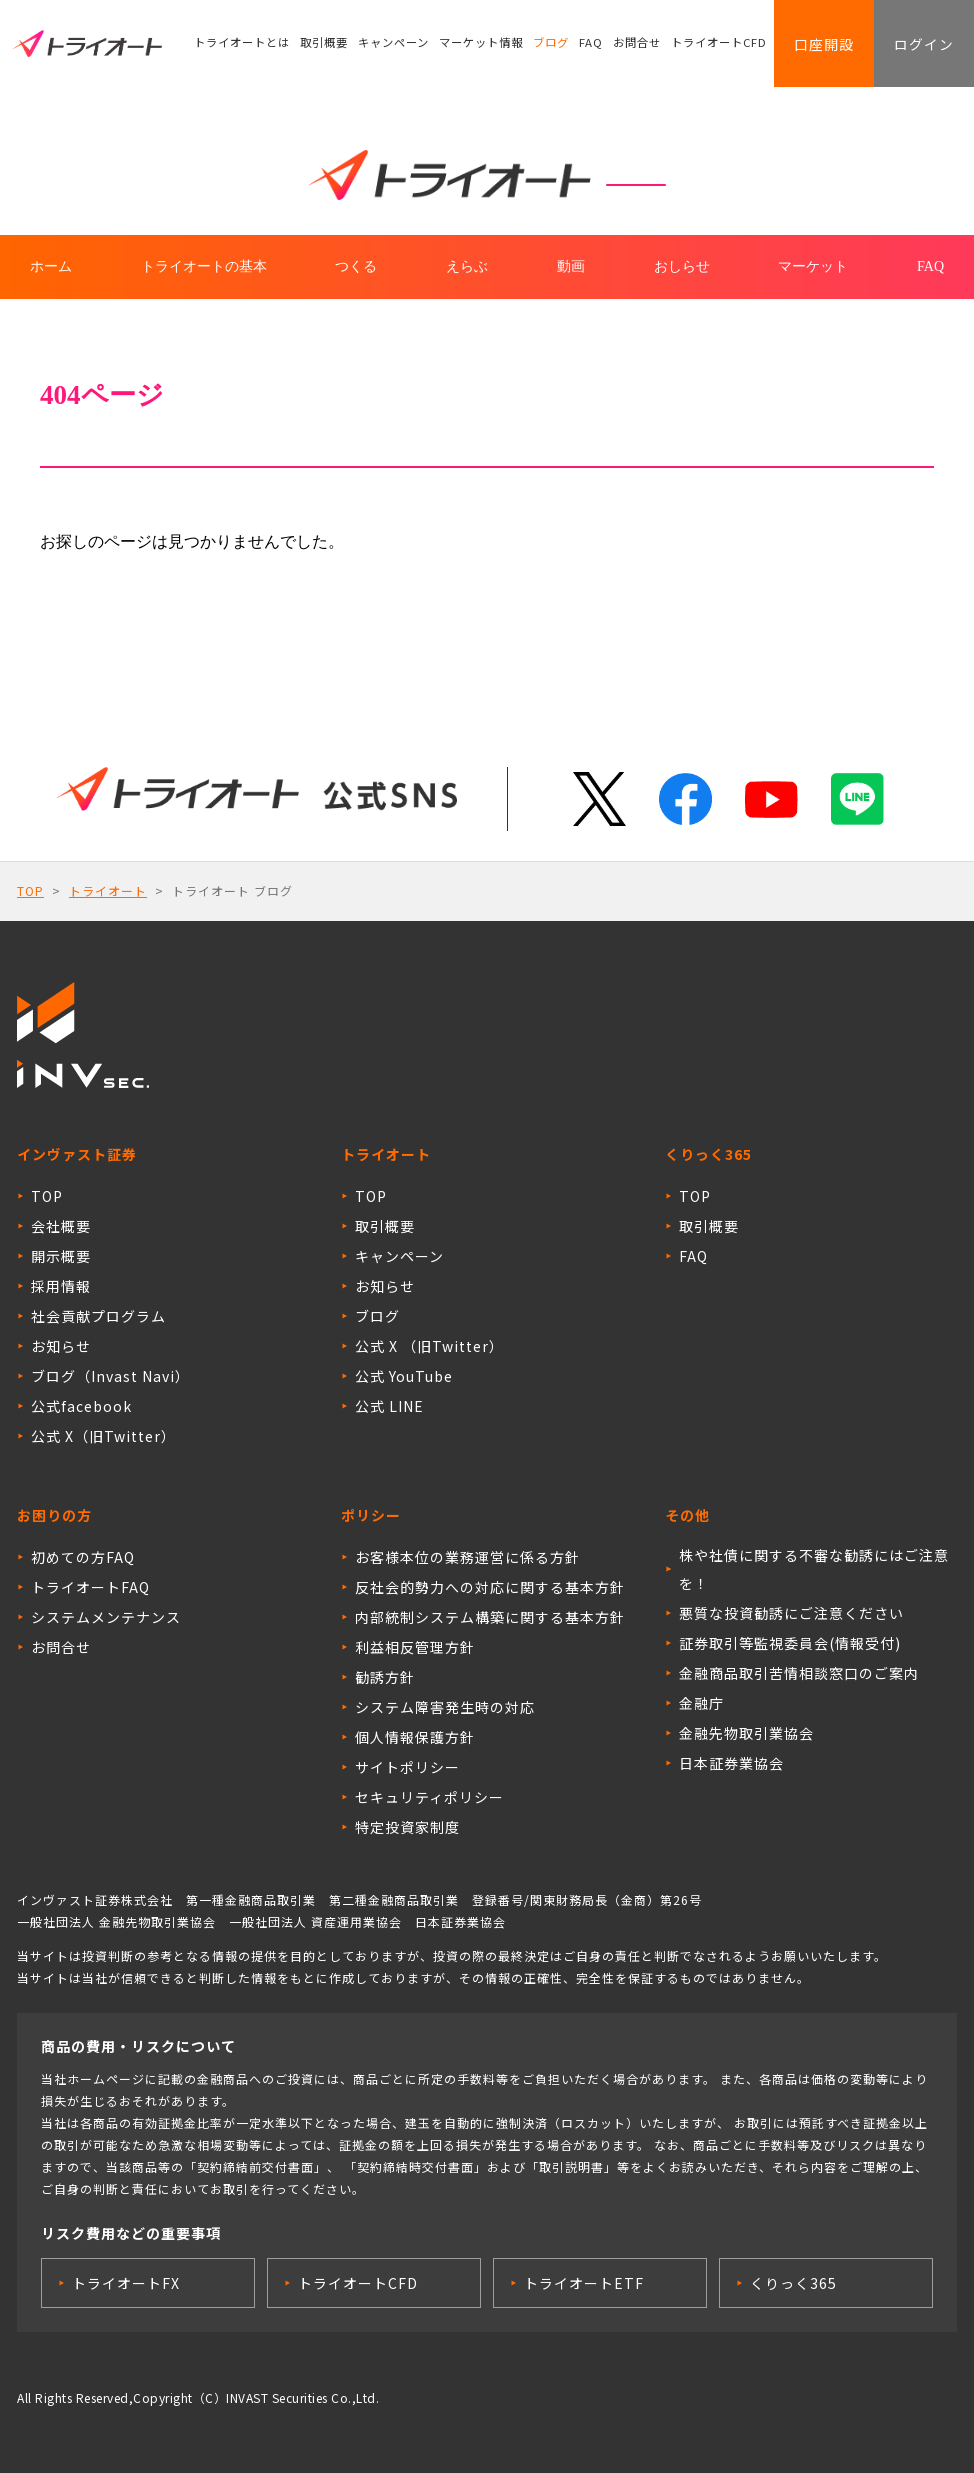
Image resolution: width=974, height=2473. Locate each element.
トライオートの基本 (204, 266)
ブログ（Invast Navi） (110, 1376)
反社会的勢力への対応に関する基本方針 (490, 1587)
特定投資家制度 (407, 1827)
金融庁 (701, 1703)
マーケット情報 (481, 45)
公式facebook (81, 1406)
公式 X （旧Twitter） (429, 1346)
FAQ (591, 45)
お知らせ (61, 1346)
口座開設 (817, 45)
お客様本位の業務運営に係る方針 (467, 1557)
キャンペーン (393, 45)
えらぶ (467, 266)
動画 (571, 266)
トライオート (108, 890)
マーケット (813, 266)
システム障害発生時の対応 (445, 1707)
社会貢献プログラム (98, 1316)
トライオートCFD (720, 45)
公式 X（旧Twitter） (103, 1436)
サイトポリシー (407, 1767)
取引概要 (324, 45)
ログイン (922, 45)
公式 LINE (389, 1406)
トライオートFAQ (90, 1587)
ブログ (551, 45)
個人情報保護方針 (415, 1737)
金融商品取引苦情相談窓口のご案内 (799, 1673)
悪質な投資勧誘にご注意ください (791, 1613)
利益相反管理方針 (415, 1647)
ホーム (51, 266)
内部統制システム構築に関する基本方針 (490, 1617)
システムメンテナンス (106, 1617)
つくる (356, 266)
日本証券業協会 (731, 1763)
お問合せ (638, 45)
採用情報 (61, 1286)
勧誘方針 (385, 1677)
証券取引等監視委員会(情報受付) (790, 1643)
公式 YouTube (404, 1376)
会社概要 (61, 1226)
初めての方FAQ (83, 1557)
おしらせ (682, 266)
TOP (30, 890)
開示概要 (61, 1256)
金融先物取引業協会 (746, 1733)
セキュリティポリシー (429, 1797)
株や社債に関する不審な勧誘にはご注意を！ (814, 1569)
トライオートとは (242, 45)
